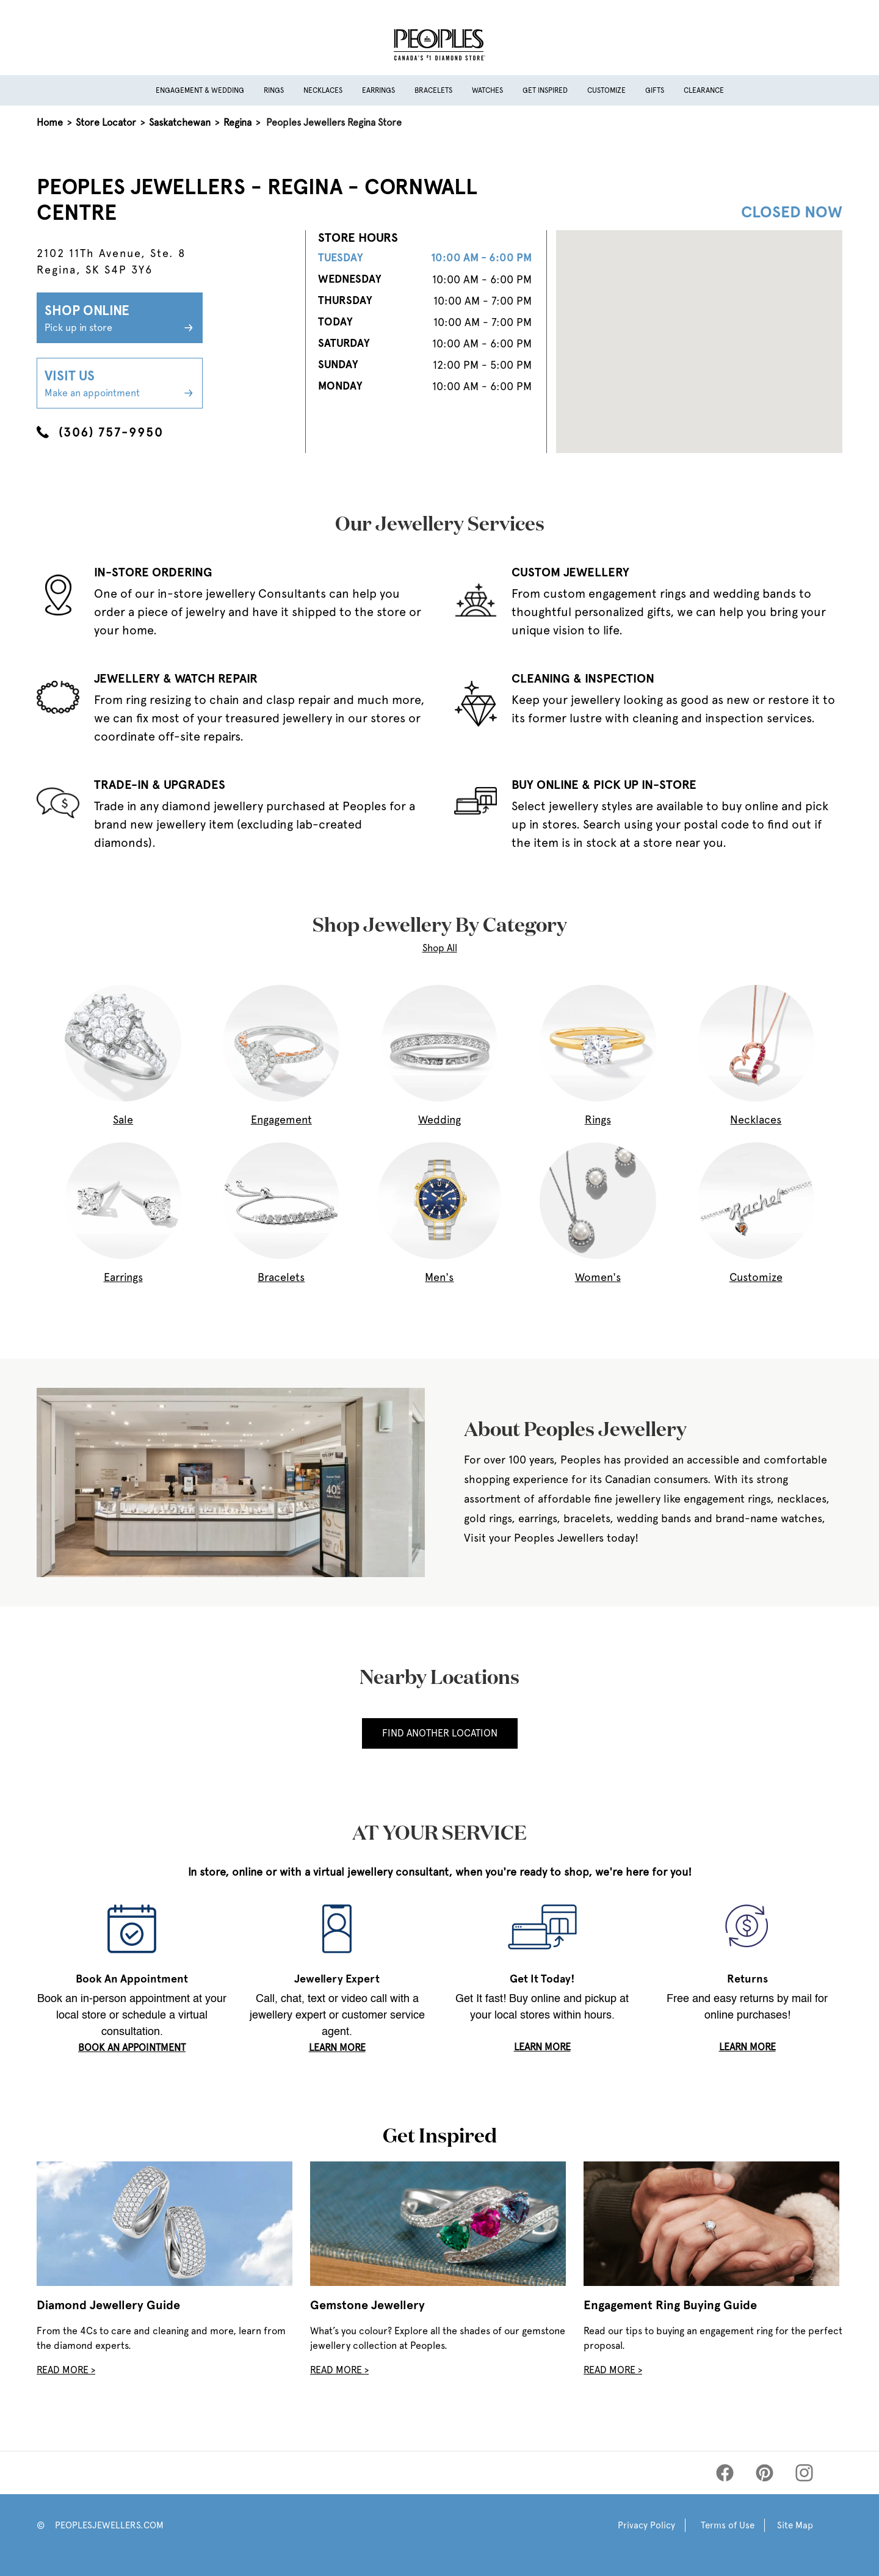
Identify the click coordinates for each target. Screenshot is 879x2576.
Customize (606, 90)
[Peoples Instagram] (804, 2472)
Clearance (704, 90)
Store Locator (106, 122)
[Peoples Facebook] (724, 2472)
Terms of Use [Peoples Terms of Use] (727, 2525)
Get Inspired (545, 90)
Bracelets (433, 90)
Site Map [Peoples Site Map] (795, 2525)
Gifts (654, 90)
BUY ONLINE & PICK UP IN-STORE (604, 784)
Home (50, 122)
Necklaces (322, 90)
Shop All (439, 948)
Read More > (66, 2370)
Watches (487, 90)
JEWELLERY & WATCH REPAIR (176, 678)
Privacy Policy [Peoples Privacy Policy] (646, 2525)
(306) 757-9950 (100, 432)
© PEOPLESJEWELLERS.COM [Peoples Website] (100, 2525)
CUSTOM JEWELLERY (570, 572)
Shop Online (120, 318)
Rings (274, 90)
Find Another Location (439, 1733)
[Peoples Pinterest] (764, 2472)
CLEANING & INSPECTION (583, 678)
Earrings (378, 90)
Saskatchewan (180, 122)
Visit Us (120, 384)
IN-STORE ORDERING (153, 572)
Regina (237, 122)
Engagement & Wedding (200, 90)
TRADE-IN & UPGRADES (159, 784)
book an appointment (132, 2047)
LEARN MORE (337, 2047)
